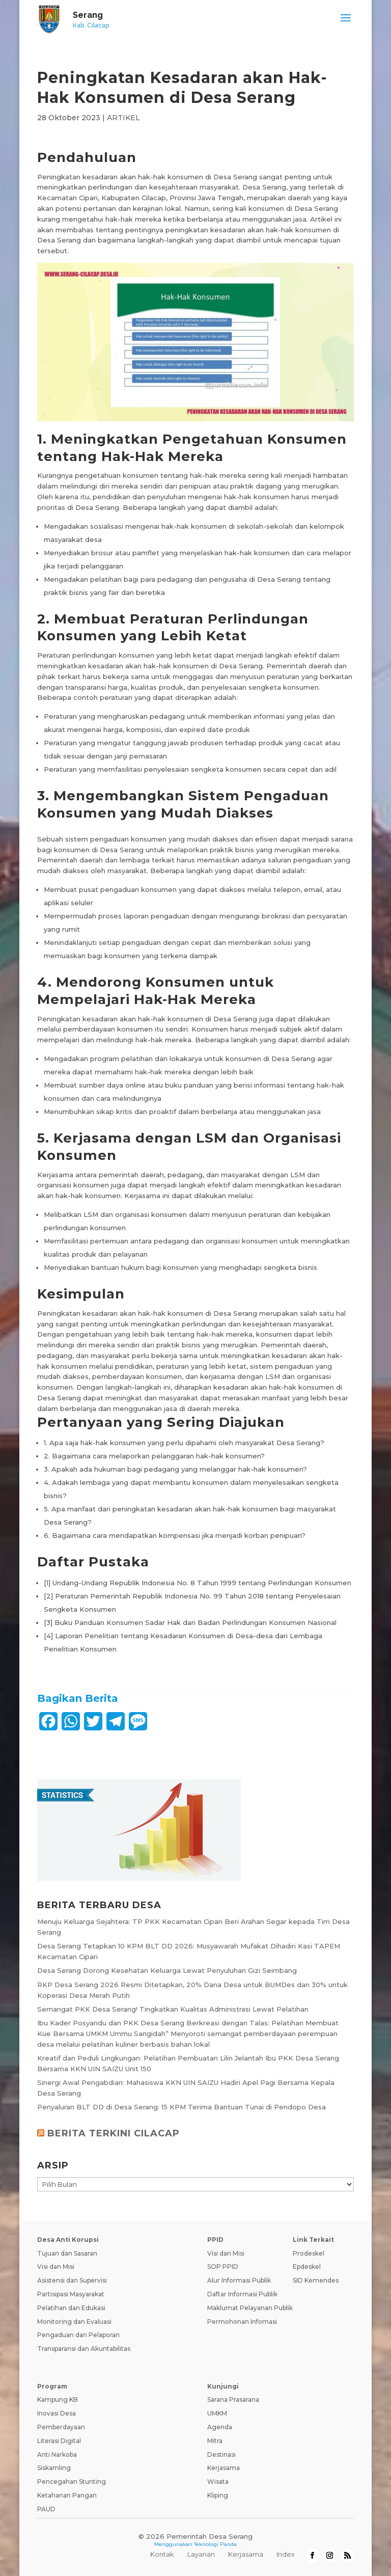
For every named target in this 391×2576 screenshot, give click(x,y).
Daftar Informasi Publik (242, 2294)
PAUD (46, 2509)
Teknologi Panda (215, 2544)
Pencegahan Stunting (71, 2481)
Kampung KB (57, 2399)
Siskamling (54, 2468)
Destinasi (221, 2454)
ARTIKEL (123, 117)
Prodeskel (308, 2253)
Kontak (162, 2554)
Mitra (214, 2441)
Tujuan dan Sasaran (67, 2253)
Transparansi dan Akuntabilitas (83, 2348)
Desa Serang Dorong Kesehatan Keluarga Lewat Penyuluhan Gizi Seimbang (167, 1970)
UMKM (217, 2413)
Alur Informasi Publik (239, 2280)
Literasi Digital (59, 2441)
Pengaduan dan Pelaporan (78, 2335)
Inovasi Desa (56, 2413)
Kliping (217, 2495)
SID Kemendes (316, 2280)
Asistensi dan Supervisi (72, 2280)
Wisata (218, 2481)
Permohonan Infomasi (242, 2321)
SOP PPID (222, 2266)
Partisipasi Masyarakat (70, 2294)
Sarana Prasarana (233, 2399)
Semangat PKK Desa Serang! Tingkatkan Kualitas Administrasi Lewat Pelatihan (173, 2009)
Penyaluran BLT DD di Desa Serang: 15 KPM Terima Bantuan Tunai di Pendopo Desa (181, 2107)
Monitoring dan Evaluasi (74, 2321)
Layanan (201, 2554)
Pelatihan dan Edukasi (71, 2308)
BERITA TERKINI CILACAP (113, 2133)
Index (285, 2554)
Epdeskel (307, 2266)
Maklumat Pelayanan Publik (250, 2308)
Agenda (219, 2427)
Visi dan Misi (55, 2266)
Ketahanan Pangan (67, 2495)
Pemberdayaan (61, 2427)
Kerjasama (223, 2468)
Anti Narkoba (57, 2454)
